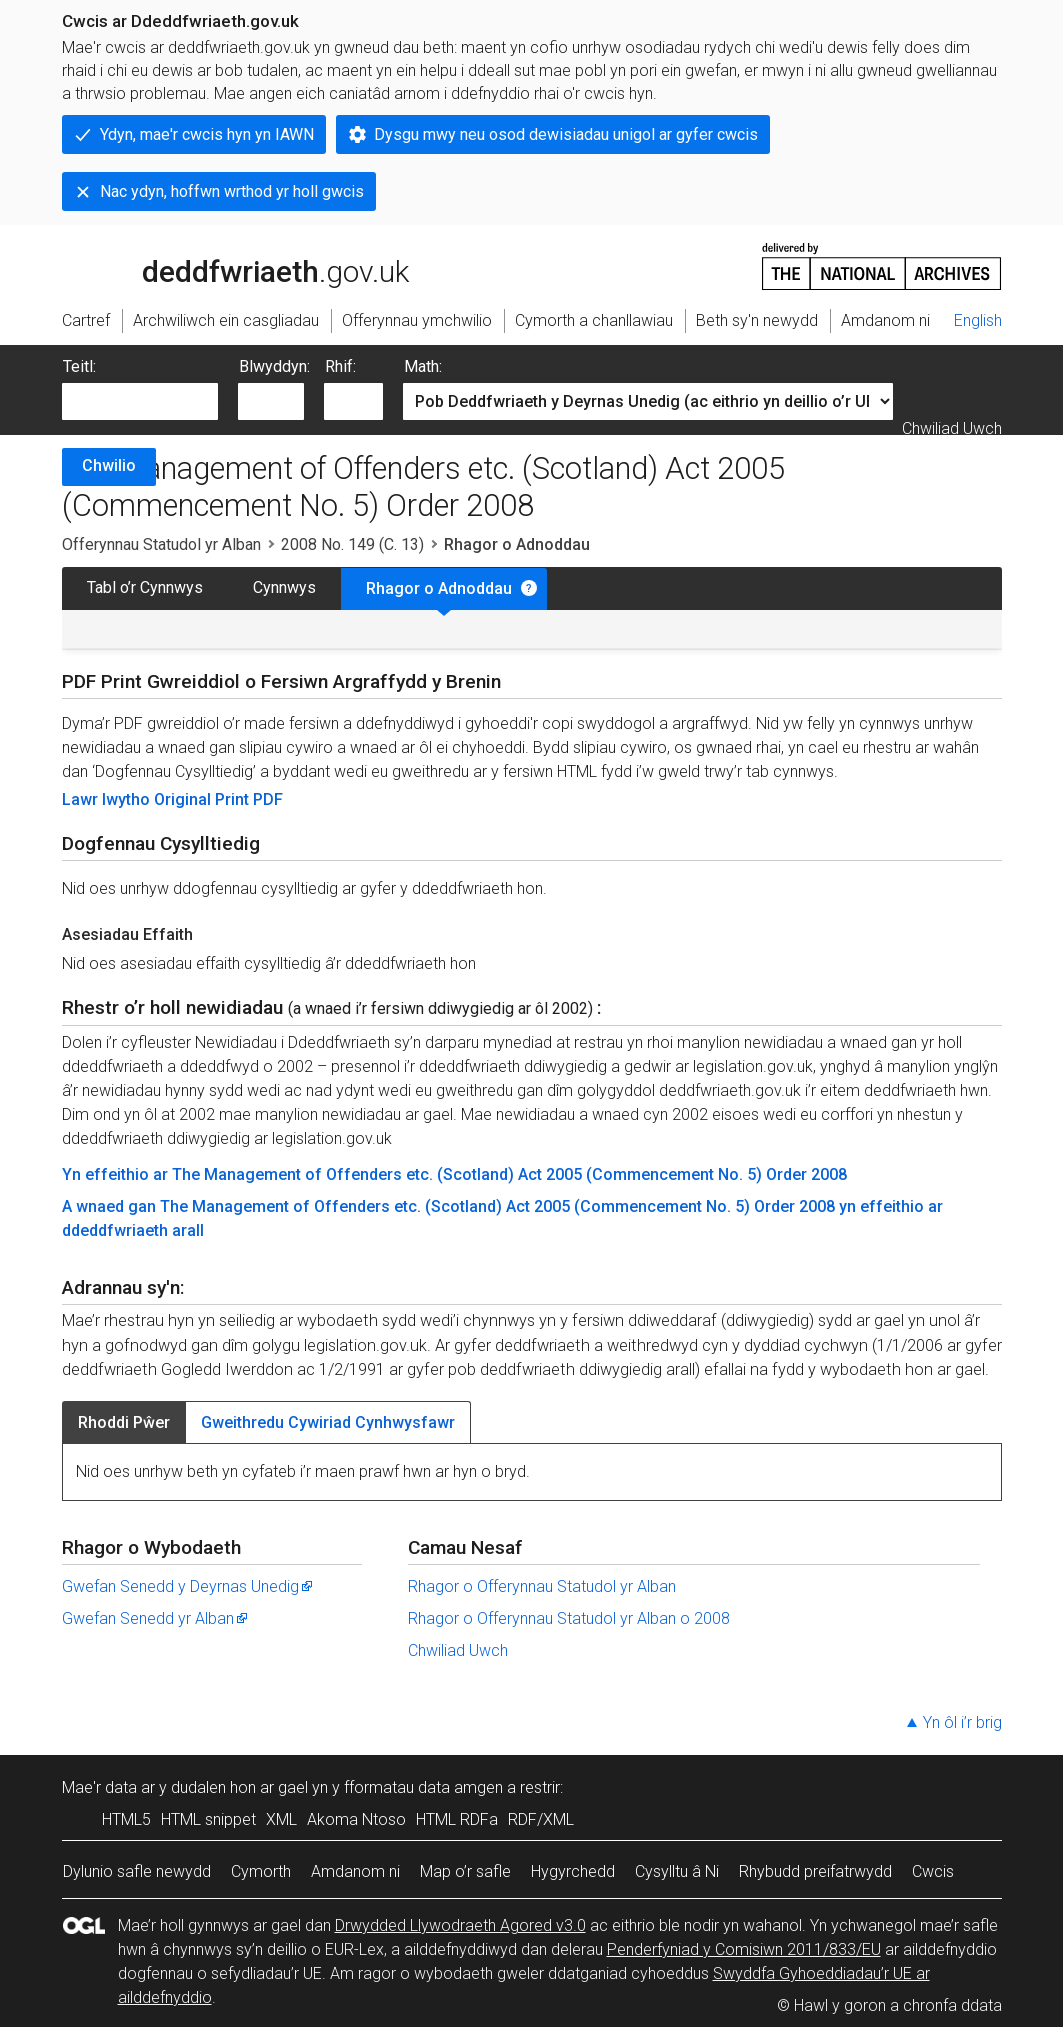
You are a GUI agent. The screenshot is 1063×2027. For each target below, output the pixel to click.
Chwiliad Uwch (952, 428)
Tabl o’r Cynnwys (145, 587)
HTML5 (126, 1819)
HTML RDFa (457, 1819)
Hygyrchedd (573, 1871)
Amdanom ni (355, 1871)
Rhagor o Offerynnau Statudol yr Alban (542, 1586)
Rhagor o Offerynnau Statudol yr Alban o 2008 (569, 1618)
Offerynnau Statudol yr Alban (161, 544)
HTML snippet (208, 1819)
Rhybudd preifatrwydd (815, 1871)
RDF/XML (541, 1819)
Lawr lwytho (108, 799)
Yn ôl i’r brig (962, 1722)
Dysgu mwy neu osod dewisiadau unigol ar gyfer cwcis (566, 134)
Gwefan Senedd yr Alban (156, 1618)
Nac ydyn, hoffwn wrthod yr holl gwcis (232, 191)
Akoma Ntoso (356, 1819)
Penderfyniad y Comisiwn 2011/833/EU (744, 1949)
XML (281, 1819)
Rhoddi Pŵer (124, 1422)
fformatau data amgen (423, 1787)
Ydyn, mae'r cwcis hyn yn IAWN (207, 134)
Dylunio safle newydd (137, 1871)
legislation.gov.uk (220, 265)
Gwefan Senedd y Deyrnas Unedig (188, 1586)
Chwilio (109, 465)
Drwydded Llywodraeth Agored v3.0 (460, 1925)
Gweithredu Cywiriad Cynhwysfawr (328, 1422)
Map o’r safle (465, 1871)
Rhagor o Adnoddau (439, 588)
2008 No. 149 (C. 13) (352, 544)
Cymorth (261, 1871)
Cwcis (933, 1871)
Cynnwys (284, 587)
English (978, 320)
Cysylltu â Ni (677, 1871)
